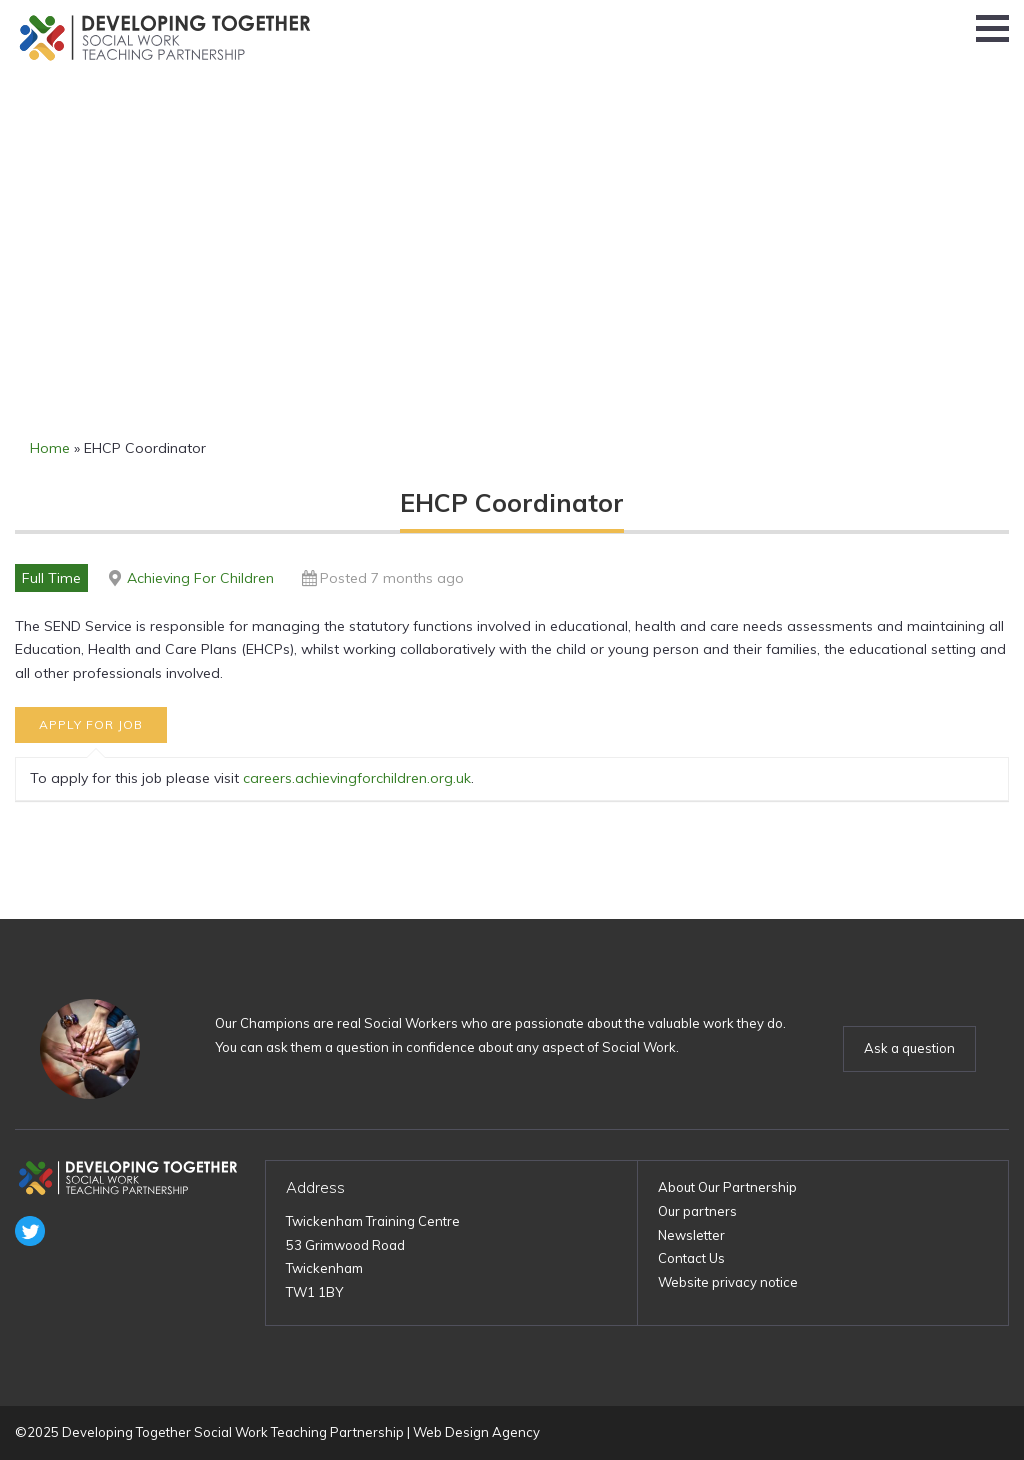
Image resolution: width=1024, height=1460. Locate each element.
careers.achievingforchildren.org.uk (357, 778)
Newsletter (691, 1235)
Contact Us (691, 1258)
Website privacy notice (728, 1282)
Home (50, 448)
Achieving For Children (200, 578)
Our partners (697, 1211)
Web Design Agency (476, 1432)
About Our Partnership (727, 1187)
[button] (992, 28)
